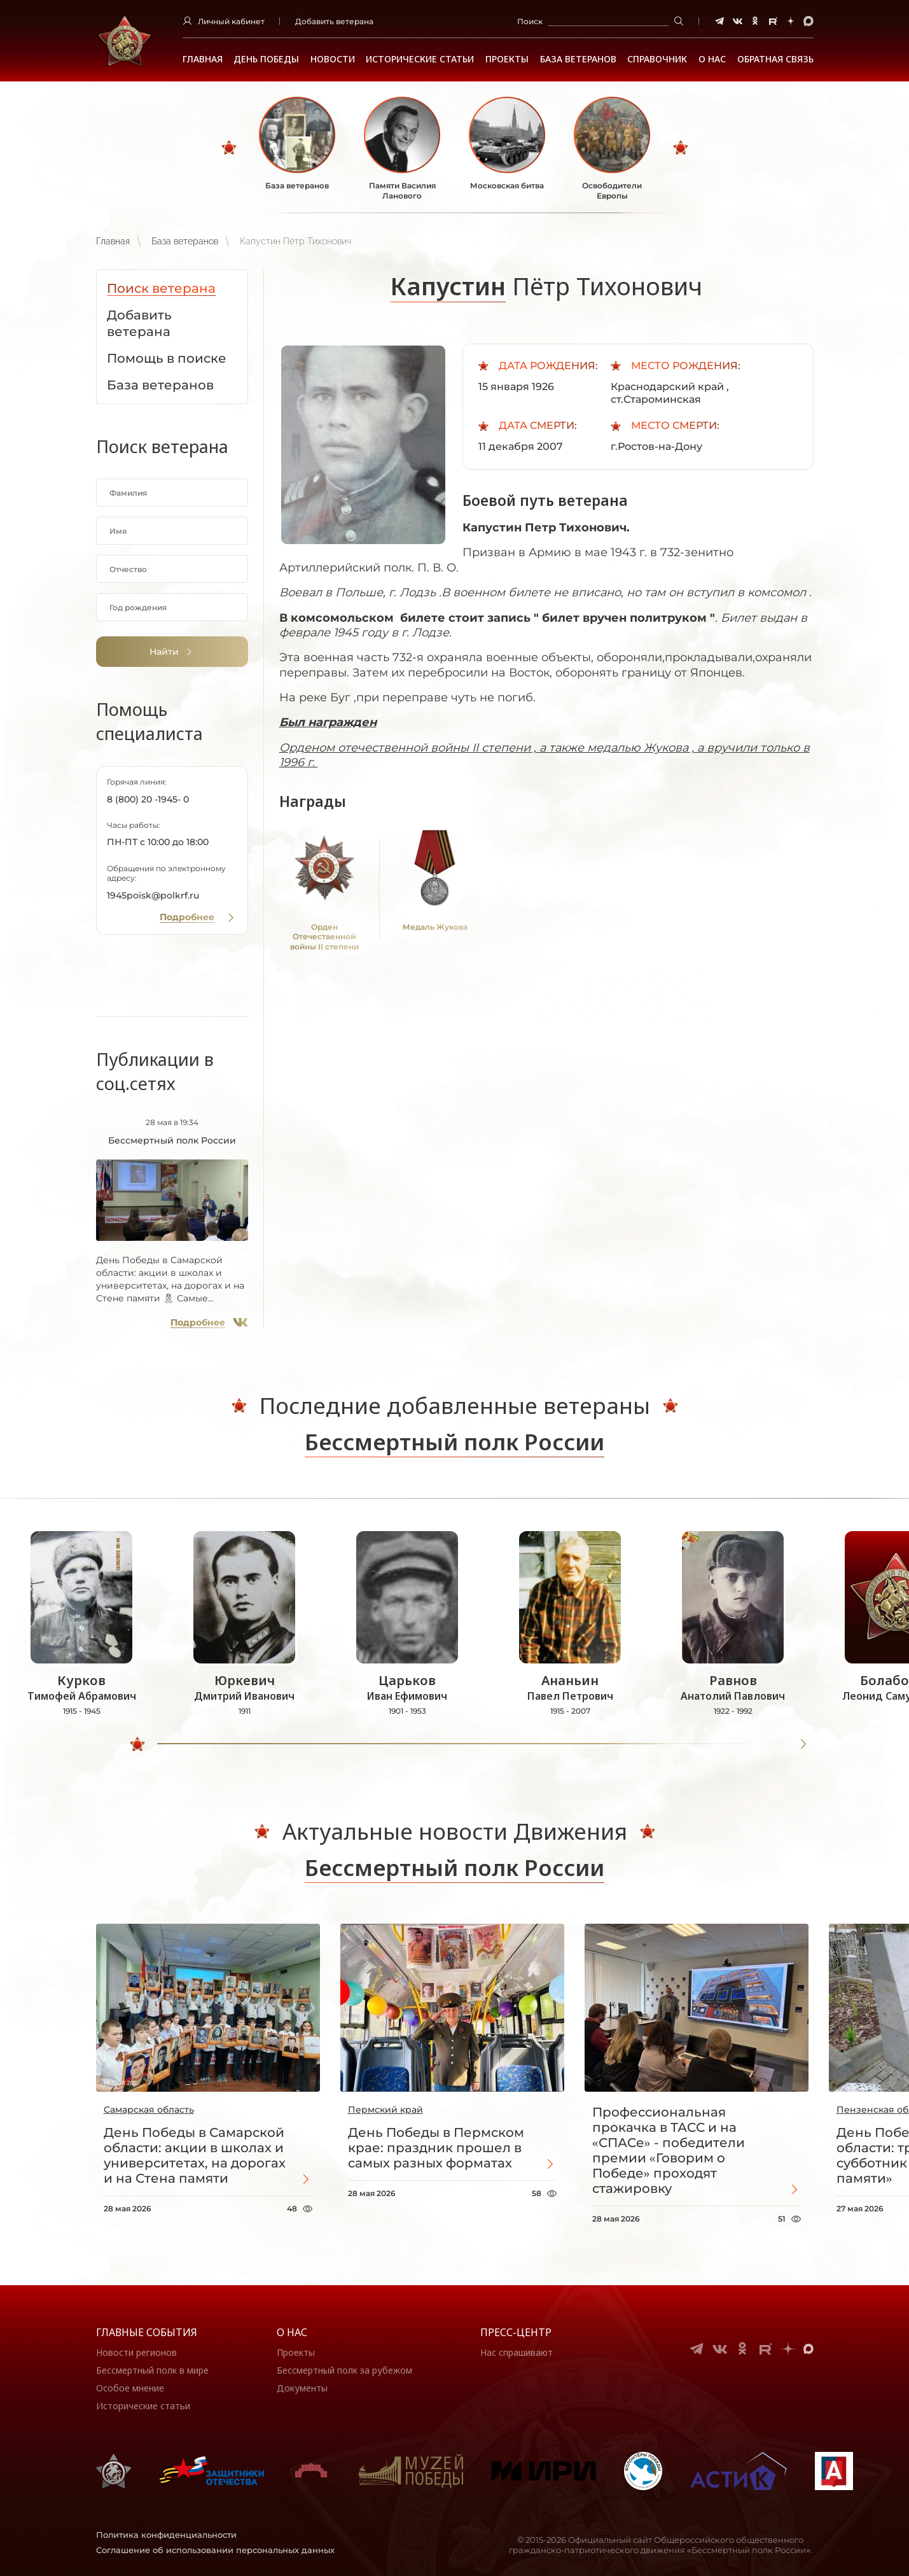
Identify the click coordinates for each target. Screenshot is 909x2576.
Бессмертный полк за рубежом (344, 2370)
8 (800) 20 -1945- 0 (148, 799)
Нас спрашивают (516, 2352)
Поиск (530, 21)
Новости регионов (136, 2352)
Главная (203, 59)
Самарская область (149, 2109)
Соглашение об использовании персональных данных (215, 2550)
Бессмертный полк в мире (152, 2370)
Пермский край (385, 2109)
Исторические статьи (420, 59)
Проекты (507, 59)
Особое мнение (130, 2388)
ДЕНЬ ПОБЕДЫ (266, 59)
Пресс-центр (516, 2332)
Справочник (657, 59)
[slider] (137, 1744)
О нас (292, 2332)
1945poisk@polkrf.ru (153, 895)
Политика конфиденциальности (166, 2535)
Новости (332, 59)
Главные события (146, 2332)
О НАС (712, 59)
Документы (302, 2388)
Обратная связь (775, 59)
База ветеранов (578, 59)
